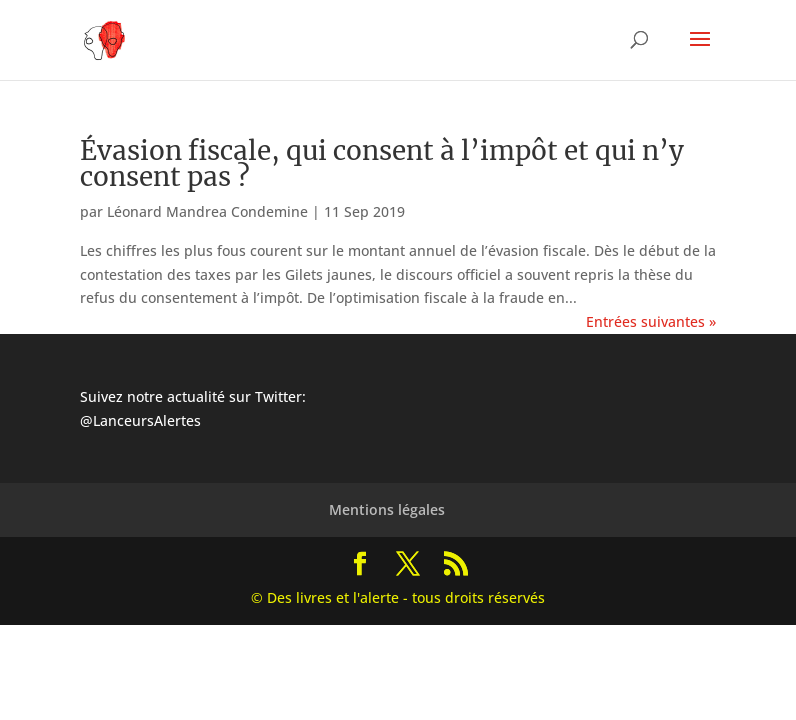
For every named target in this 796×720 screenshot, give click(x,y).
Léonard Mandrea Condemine (207, 211)
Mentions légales (387, 509)
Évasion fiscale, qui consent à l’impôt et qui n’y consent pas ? (382, 163)
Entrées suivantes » (651, 321)
